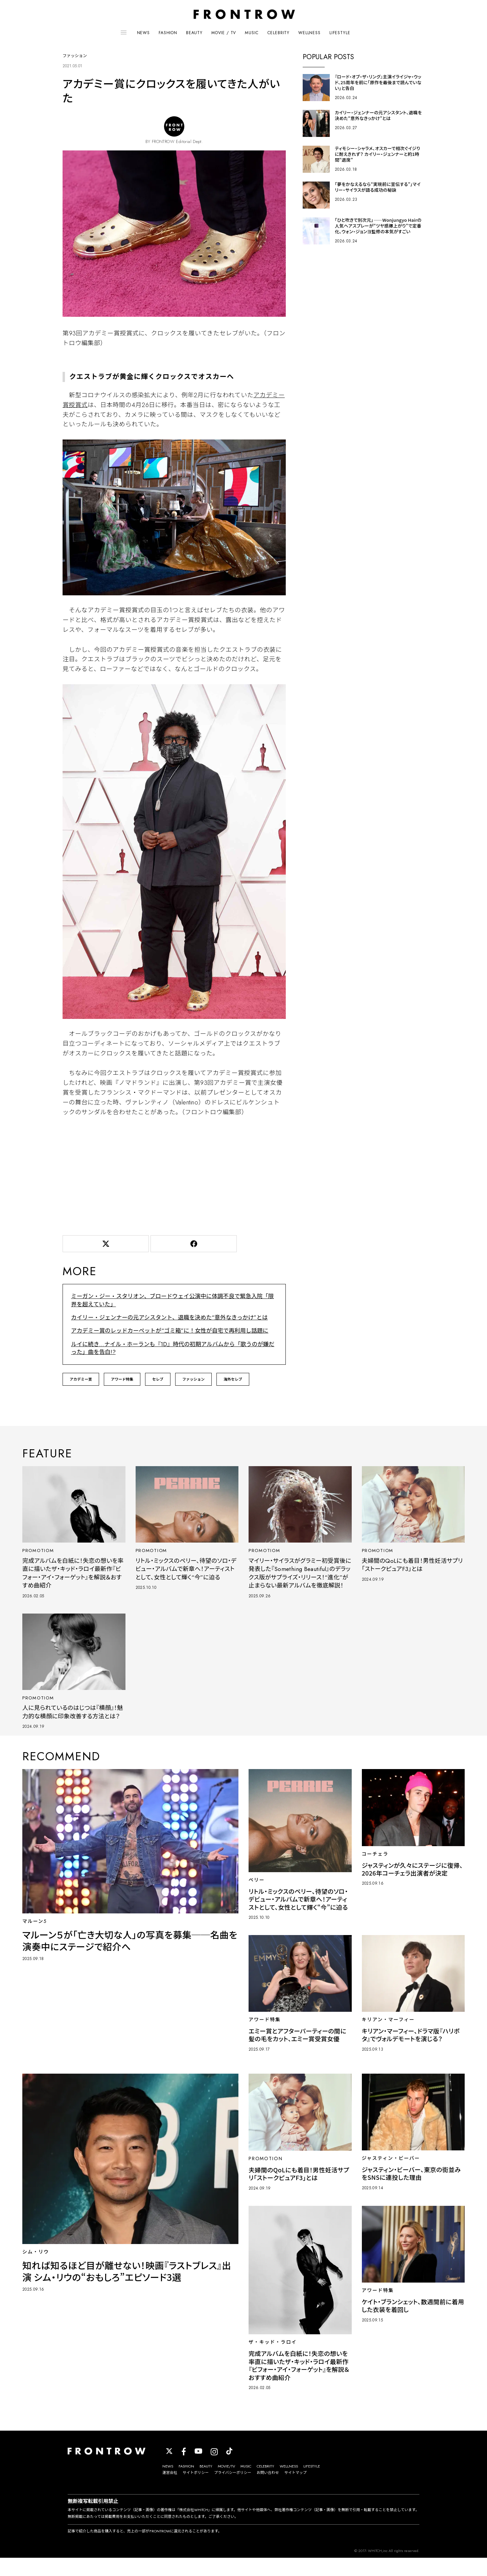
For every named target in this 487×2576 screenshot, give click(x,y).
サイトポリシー (196, 2491)
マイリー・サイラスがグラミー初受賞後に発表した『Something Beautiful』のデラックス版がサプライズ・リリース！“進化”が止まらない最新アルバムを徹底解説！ (299, 1577)
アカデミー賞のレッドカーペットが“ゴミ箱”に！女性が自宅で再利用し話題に (165, 1331)
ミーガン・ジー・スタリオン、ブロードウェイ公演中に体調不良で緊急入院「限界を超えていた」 (173, 1301)
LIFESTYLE (339, 33)
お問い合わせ (268, 2491)
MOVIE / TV (223, 33)
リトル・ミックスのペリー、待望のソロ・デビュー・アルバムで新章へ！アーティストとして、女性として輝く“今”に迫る (185, 1569)
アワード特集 (122, 1378)
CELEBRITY (279, 33)
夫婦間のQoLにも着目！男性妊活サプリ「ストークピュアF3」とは (412, 1564)
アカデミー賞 (81, 1378)
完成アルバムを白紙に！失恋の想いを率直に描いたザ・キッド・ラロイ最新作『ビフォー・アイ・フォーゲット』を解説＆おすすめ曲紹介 (72, 1573)
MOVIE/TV (226, 2484)
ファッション (193, 1378)
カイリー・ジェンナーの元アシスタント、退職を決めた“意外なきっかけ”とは (165, 1318)
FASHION (168, 33)
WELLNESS (309, 33)
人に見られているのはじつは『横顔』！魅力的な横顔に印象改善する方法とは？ (71, 1726)
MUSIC (251, 33)
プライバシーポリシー (232, 2491)
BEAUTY (194, 33)
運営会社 (169, 2491)
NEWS (143, 33)
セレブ (157, 1378)
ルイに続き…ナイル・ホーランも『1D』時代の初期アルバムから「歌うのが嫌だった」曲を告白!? (171, 1347)
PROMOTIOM (39, 1550)
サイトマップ (295, 2491)
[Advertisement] (174, 1176)
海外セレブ (233, 1378)
